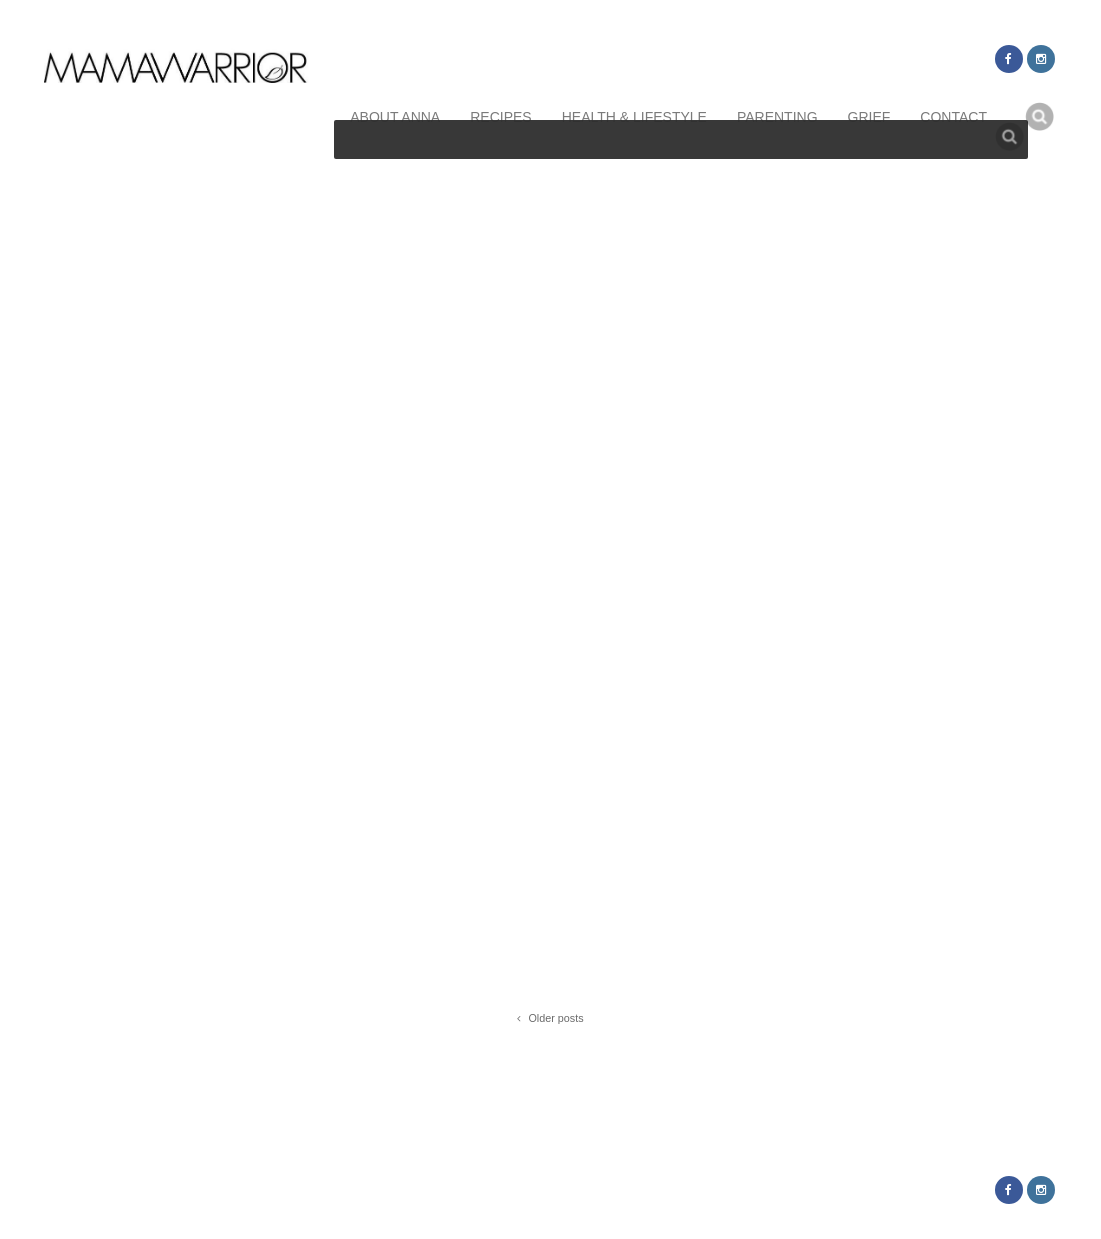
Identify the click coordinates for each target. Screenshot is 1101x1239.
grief (869, 117)
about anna (395, 117)
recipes (500, 117)
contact (953, 117)
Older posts (550, 1020)
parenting (777, 117)
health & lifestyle (634, 117)
